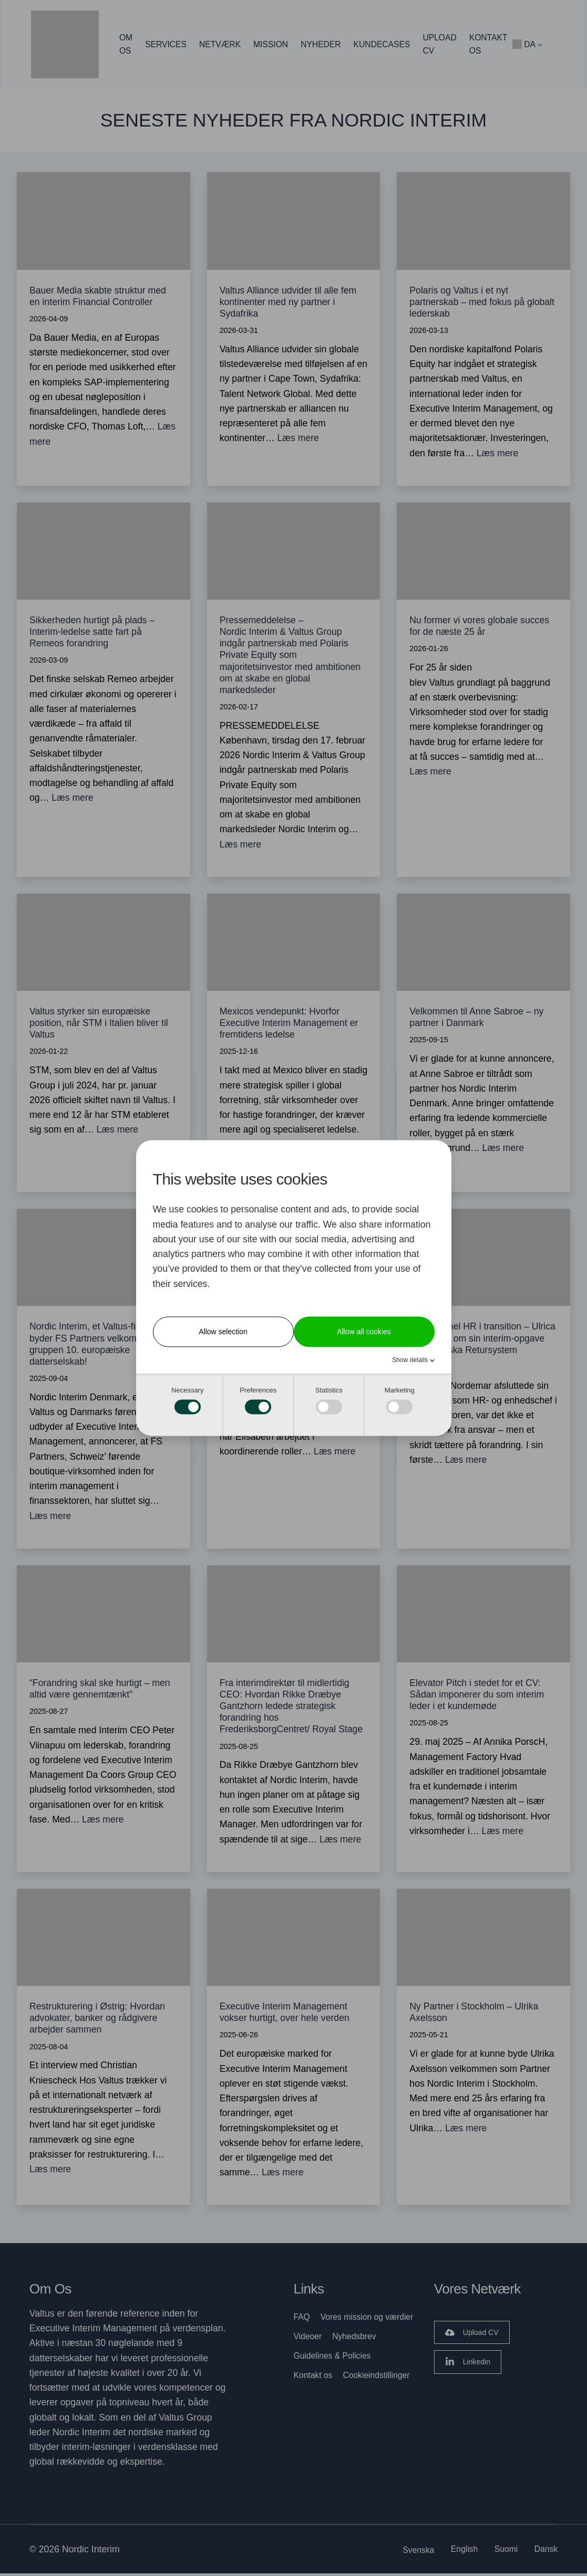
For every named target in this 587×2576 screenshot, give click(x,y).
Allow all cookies (364, 1331)
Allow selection (223, 1331)
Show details (410, 1360)
